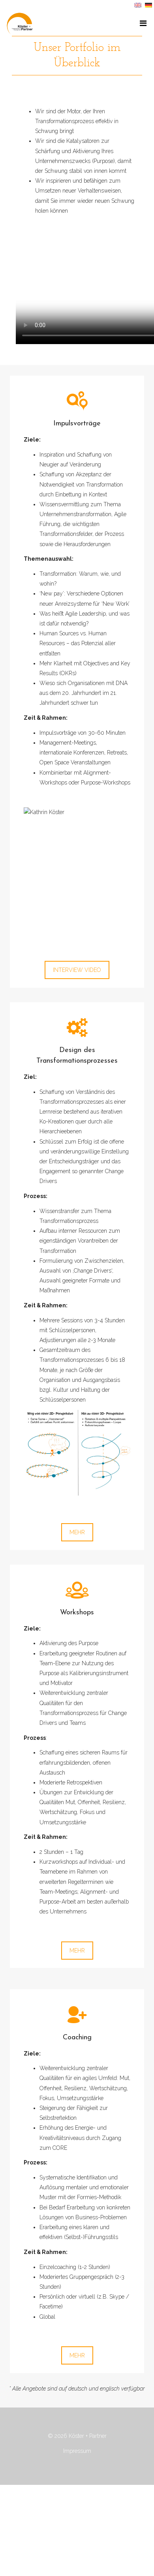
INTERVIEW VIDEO (77, 970)
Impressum (77, 2451)
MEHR (77, 1532)
